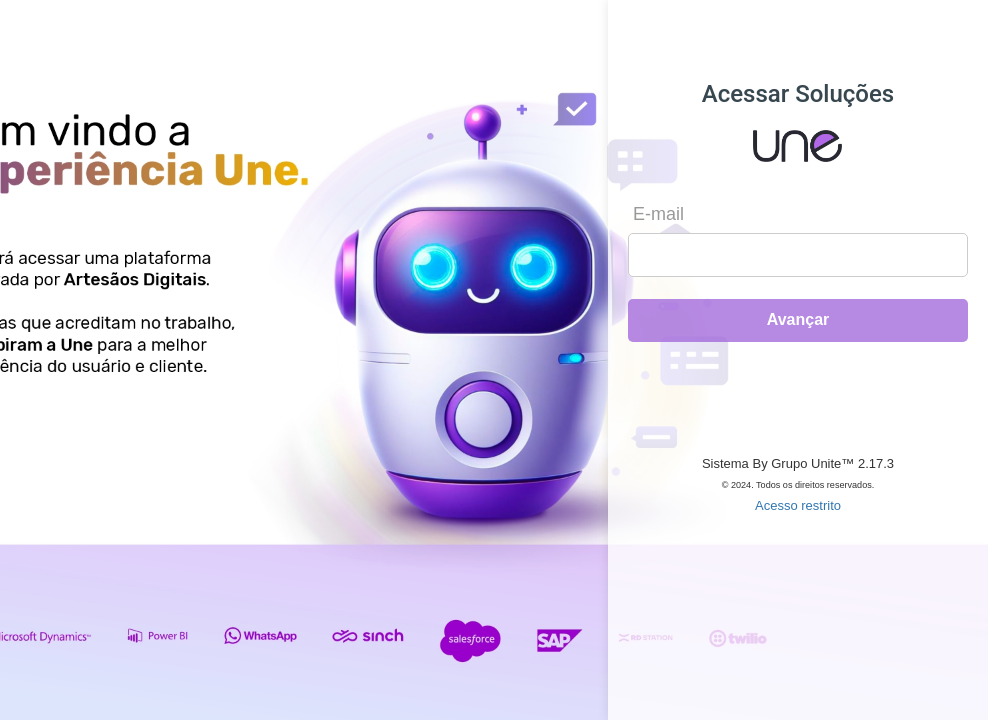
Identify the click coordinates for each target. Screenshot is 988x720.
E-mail (658, 214)
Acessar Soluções (798, 94)
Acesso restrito (798, 505)
